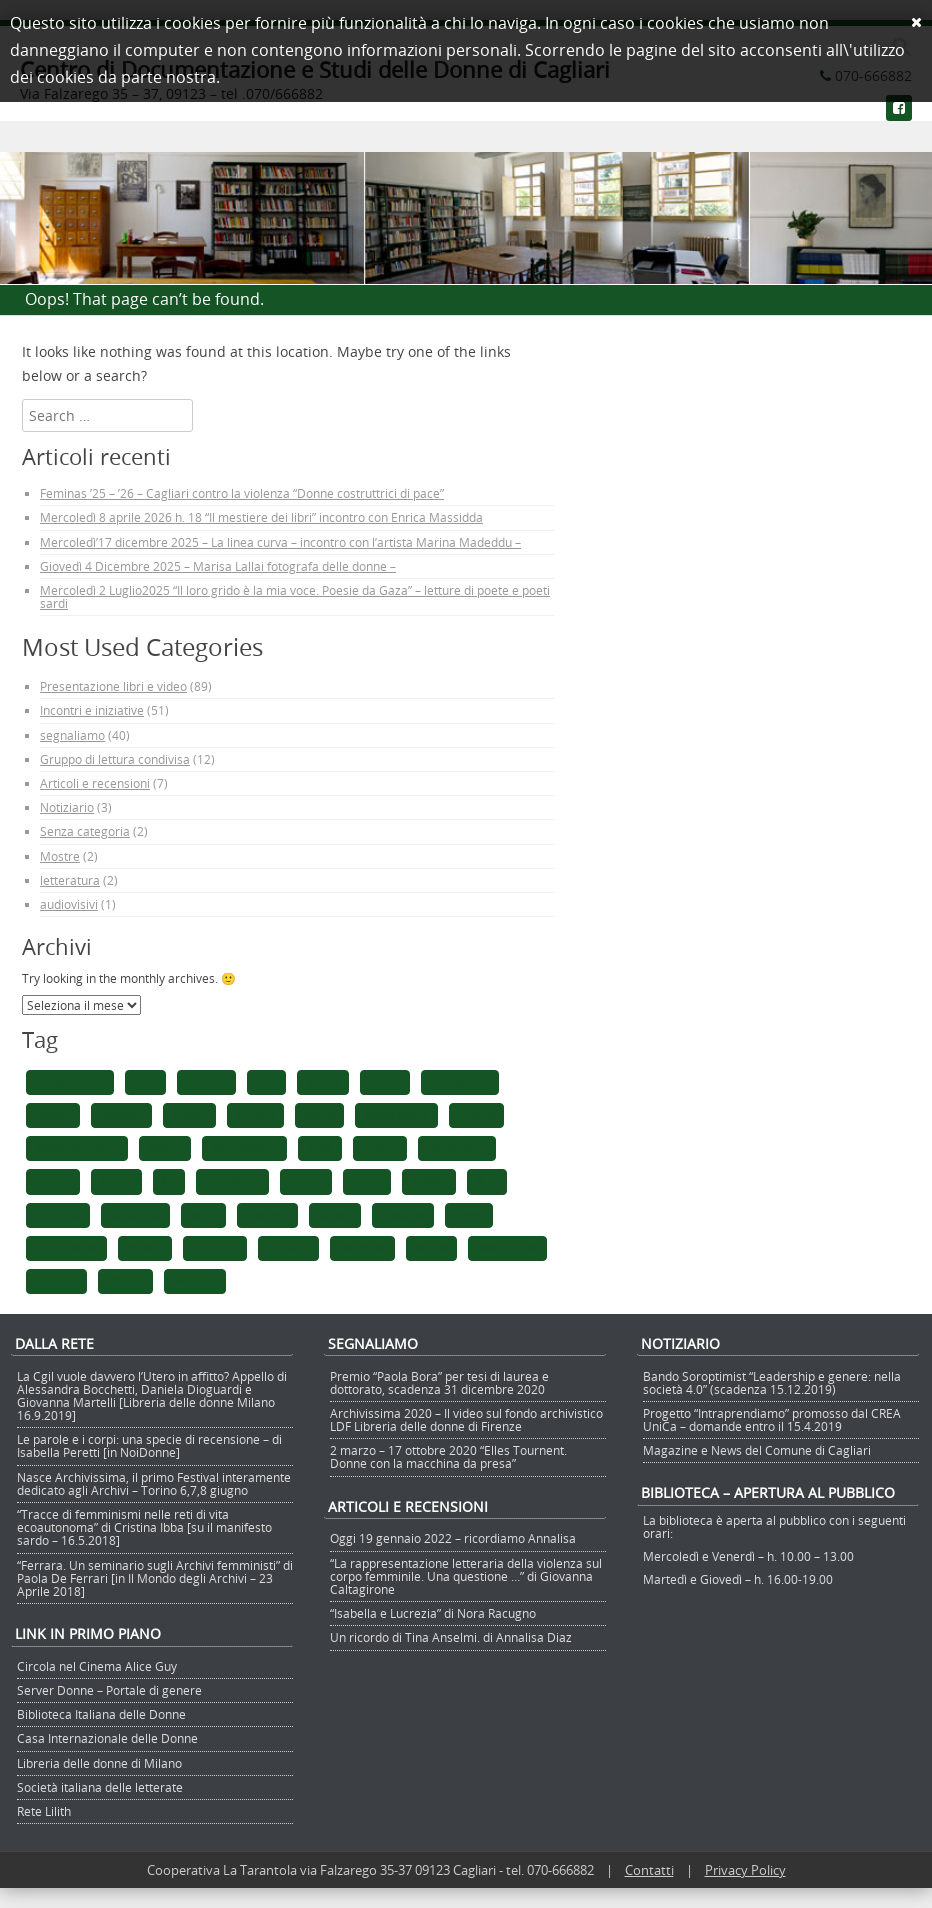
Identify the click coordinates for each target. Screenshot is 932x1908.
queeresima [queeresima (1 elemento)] (66, 1248)
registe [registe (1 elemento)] (145, 1248)
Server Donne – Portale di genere (109, 1690)
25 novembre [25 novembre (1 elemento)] (70, 1082)
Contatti (649, 1870)
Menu (466, 137)
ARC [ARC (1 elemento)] (145, 1082)
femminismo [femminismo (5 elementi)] (244, 1148)
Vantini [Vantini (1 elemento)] (125, 1281)
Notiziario (67, 807)
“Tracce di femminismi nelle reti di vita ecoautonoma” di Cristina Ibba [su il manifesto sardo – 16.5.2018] (144, 1527)
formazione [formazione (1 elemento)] (457, 1148)
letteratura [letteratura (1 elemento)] (232, 1181)
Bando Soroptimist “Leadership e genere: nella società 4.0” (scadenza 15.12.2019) (772, 1382)
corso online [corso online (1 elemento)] (397, 1115)
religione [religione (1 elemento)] (215, 1248)
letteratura (70, 880)
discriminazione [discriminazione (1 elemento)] (77, 1148)
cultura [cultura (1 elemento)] (476, 1115)
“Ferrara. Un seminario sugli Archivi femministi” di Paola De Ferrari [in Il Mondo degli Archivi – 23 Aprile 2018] (155, 1578)
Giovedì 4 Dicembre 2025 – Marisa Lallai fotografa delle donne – (218, 566)
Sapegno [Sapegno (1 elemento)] (362, 1248)
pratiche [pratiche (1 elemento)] (402, 1215)
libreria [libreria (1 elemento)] (429, 1181)
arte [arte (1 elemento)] (266, 1082)
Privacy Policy (745, 1870)
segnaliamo (72, 735)
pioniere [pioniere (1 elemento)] (267, 1215)
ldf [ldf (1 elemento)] (169, 1181)
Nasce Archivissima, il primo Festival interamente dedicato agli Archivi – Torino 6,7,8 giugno (154, 1483)
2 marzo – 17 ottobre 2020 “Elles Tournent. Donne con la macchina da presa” (448, 1456)
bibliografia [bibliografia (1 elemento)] (459, 1082)
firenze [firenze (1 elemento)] (380, 1148)
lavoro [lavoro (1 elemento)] (116, 1181)
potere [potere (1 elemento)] (335, 1215)
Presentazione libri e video (113, 686)
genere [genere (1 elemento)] (53, 1181)
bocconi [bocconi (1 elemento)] (121, 1115)
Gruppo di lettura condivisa (115, 759)
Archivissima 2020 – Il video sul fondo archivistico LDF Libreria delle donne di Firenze (466, 1419)
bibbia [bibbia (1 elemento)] (385, 1082)
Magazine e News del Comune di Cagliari (757, 1450)
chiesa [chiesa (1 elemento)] (189, 1115)
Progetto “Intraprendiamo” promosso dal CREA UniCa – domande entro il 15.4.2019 (772, 1419)
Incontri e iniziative (92, 710)
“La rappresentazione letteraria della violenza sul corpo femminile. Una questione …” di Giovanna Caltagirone (466, 1576)
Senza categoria (85, 831)
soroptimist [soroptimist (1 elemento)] (507, 1248)
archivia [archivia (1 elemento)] (207, 1082)
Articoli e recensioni (95, 783)
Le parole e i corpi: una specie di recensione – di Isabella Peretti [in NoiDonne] (149, 1445)
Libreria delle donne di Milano (99, 1763)
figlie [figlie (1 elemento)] (320, 1148)
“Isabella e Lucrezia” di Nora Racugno (433, 1613)
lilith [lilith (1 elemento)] (487, 1181)
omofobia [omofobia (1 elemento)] (135, 1215)
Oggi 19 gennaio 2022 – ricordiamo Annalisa (453, 1538)
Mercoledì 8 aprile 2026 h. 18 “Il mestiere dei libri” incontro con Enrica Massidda (261, 517)
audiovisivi (69, 904)
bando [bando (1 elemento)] (323, 1082)
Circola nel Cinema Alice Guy (97, 1666)
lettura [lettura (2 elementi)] (306, 1181)
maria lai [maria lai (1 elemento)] (58, 1215)
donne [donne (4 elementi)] (164, 1148)
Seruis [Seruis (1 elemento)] (431, 1248)
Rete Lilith (44, 1811)
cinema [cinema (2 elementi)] (255, 1115)
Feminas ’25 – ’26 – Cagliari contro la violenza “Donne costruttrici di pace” (242, 493)
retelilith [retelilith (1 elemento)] (288, 1248)
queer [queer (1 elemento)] (469, 1215)
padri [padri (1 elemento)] (203, 1215)
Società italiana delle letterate (100, 1787)
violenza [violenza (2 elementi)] (195, 1281)
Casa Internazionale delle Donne (107, 1738)
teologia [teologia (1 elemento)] (56, 1281)
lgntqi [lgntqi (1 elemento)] (367, 1181)
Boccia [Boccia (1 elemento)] (53, 1115)
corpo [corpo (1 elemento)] (319, 1115)
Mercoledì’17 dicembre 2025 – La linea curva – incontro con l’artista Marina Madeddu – (280, 542)
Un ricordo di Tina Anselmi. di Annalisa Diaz (451, 1637)
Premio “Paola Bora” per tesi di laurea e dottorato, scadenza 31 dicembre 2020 (439, 1382)
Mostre (60, 856)
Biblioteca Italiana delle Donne (101, 1714)
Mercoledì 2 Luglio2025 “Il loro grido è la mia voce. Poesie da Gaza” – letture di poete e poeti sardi (295, 596)
